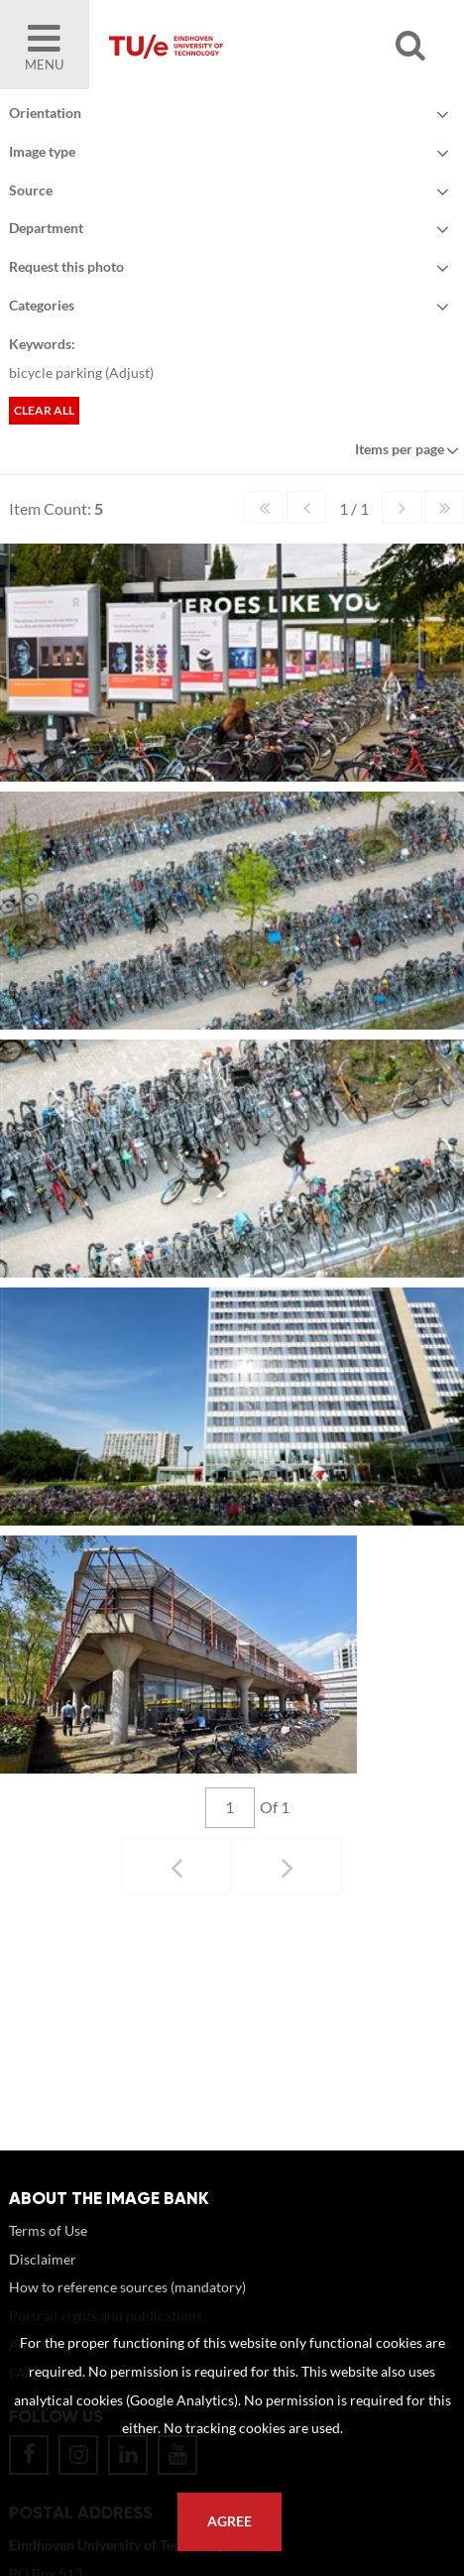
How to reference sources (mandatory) (127, 2306)
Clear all (44, 410)
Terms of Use (48, 2250)
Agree (229, 2521)
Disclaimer (42, 2278)
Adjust (129, 372)
